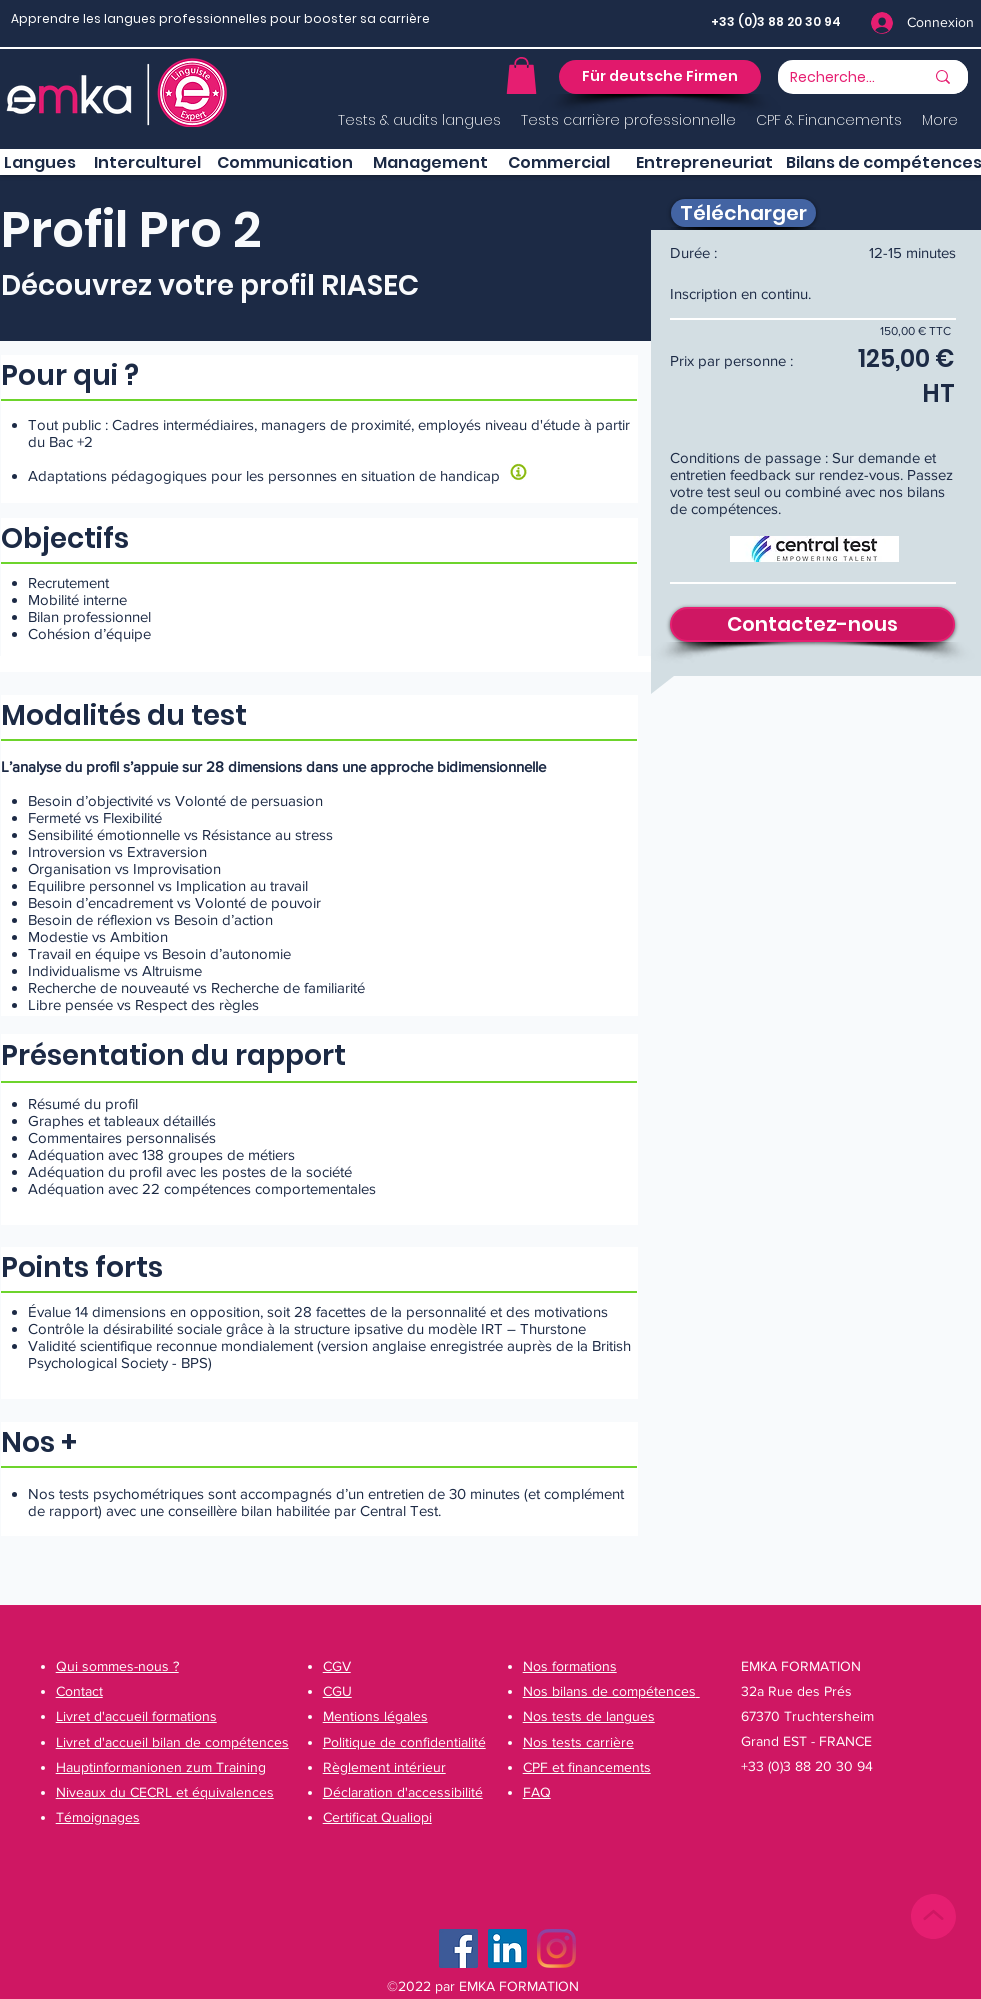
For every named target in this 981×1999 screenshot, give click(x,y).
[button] (521, 75)
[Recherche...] (833, 78)
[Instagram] (556, 1948)
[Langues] (40, 163)
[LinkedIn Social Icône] (507, 1948)
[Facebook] (458, 1948)
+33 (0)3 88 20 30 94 (776, 21)
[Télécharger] (743, 213)
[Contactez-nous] (812, 624)
